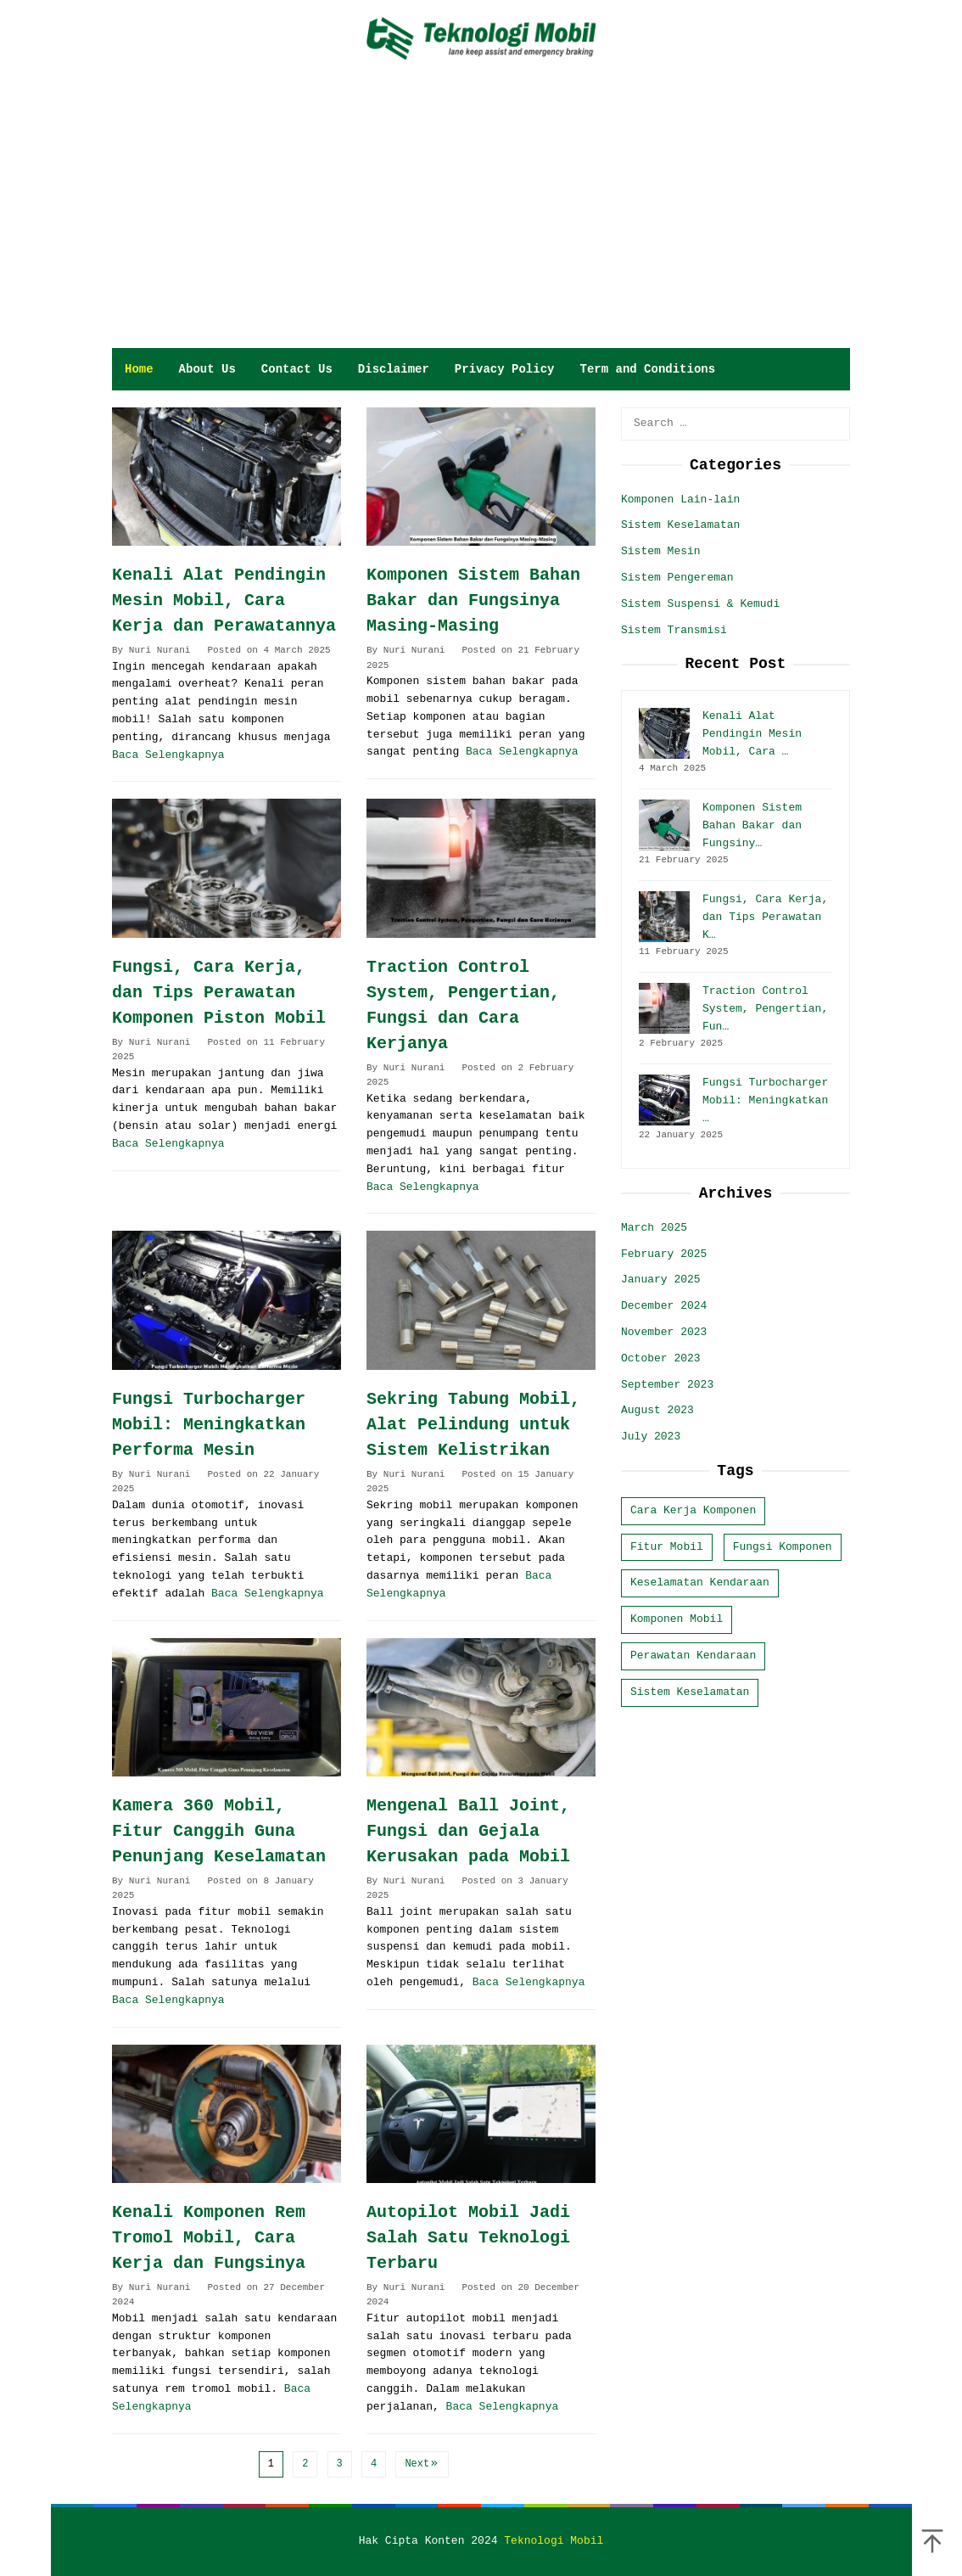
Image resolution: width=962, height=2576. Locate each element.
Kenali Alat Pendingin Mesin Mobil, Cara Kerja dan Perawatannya (224, 600)
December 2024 (664, 1305)
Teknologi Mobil (553, 2540)
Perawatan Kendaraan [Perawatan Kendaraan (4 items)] (693, 1655)
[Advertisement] (481, 221)
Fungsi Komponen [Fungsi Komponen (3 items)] (782, 1547)
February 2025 (664, 1254)
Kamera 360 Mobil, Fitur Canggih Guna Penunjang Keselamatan (219, 1831)
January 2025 (661, 1279)
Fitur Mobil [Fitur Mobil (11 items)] (666, 1547)
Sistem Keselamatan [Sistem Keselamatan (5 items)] (689, 1692)
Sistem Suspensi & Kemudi (700, 604)
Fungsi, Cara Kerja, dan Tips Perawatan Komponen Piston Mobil (219, 992)
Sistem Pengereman (677, 577)
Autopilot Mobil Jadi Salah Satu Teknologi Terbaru (468, 2238)
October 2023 (661, 1358)
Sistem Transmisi (674, 630)
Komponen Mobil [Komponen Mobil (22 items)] (676, 1619)
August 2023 (657, 1410)
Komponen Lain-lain (680, 499)
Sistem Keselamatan (680, 525)
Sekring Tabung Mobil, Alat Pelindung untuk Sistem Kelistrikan (473, 1424)
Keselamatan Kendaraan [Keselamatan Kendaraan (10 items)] (699, 1582)
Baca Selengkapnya (168, 755)
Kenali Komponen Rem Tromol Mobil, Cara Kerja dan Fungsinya (208, 2238)
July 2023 (650, 1436)
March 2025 (654, 1227)
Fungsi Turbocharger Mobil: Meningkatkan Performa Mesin (208, 1424)
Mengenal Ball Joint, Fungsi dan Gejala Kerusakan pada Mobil (468, 1831)
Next (422, 2464)
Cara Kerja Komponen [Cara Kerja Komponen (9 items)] (693, 1510)
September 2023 (667, 1384)
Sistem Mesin (661, 551)
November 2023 (664, 1332)
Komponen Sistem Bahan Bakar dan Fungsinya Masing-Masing (473, 600)
